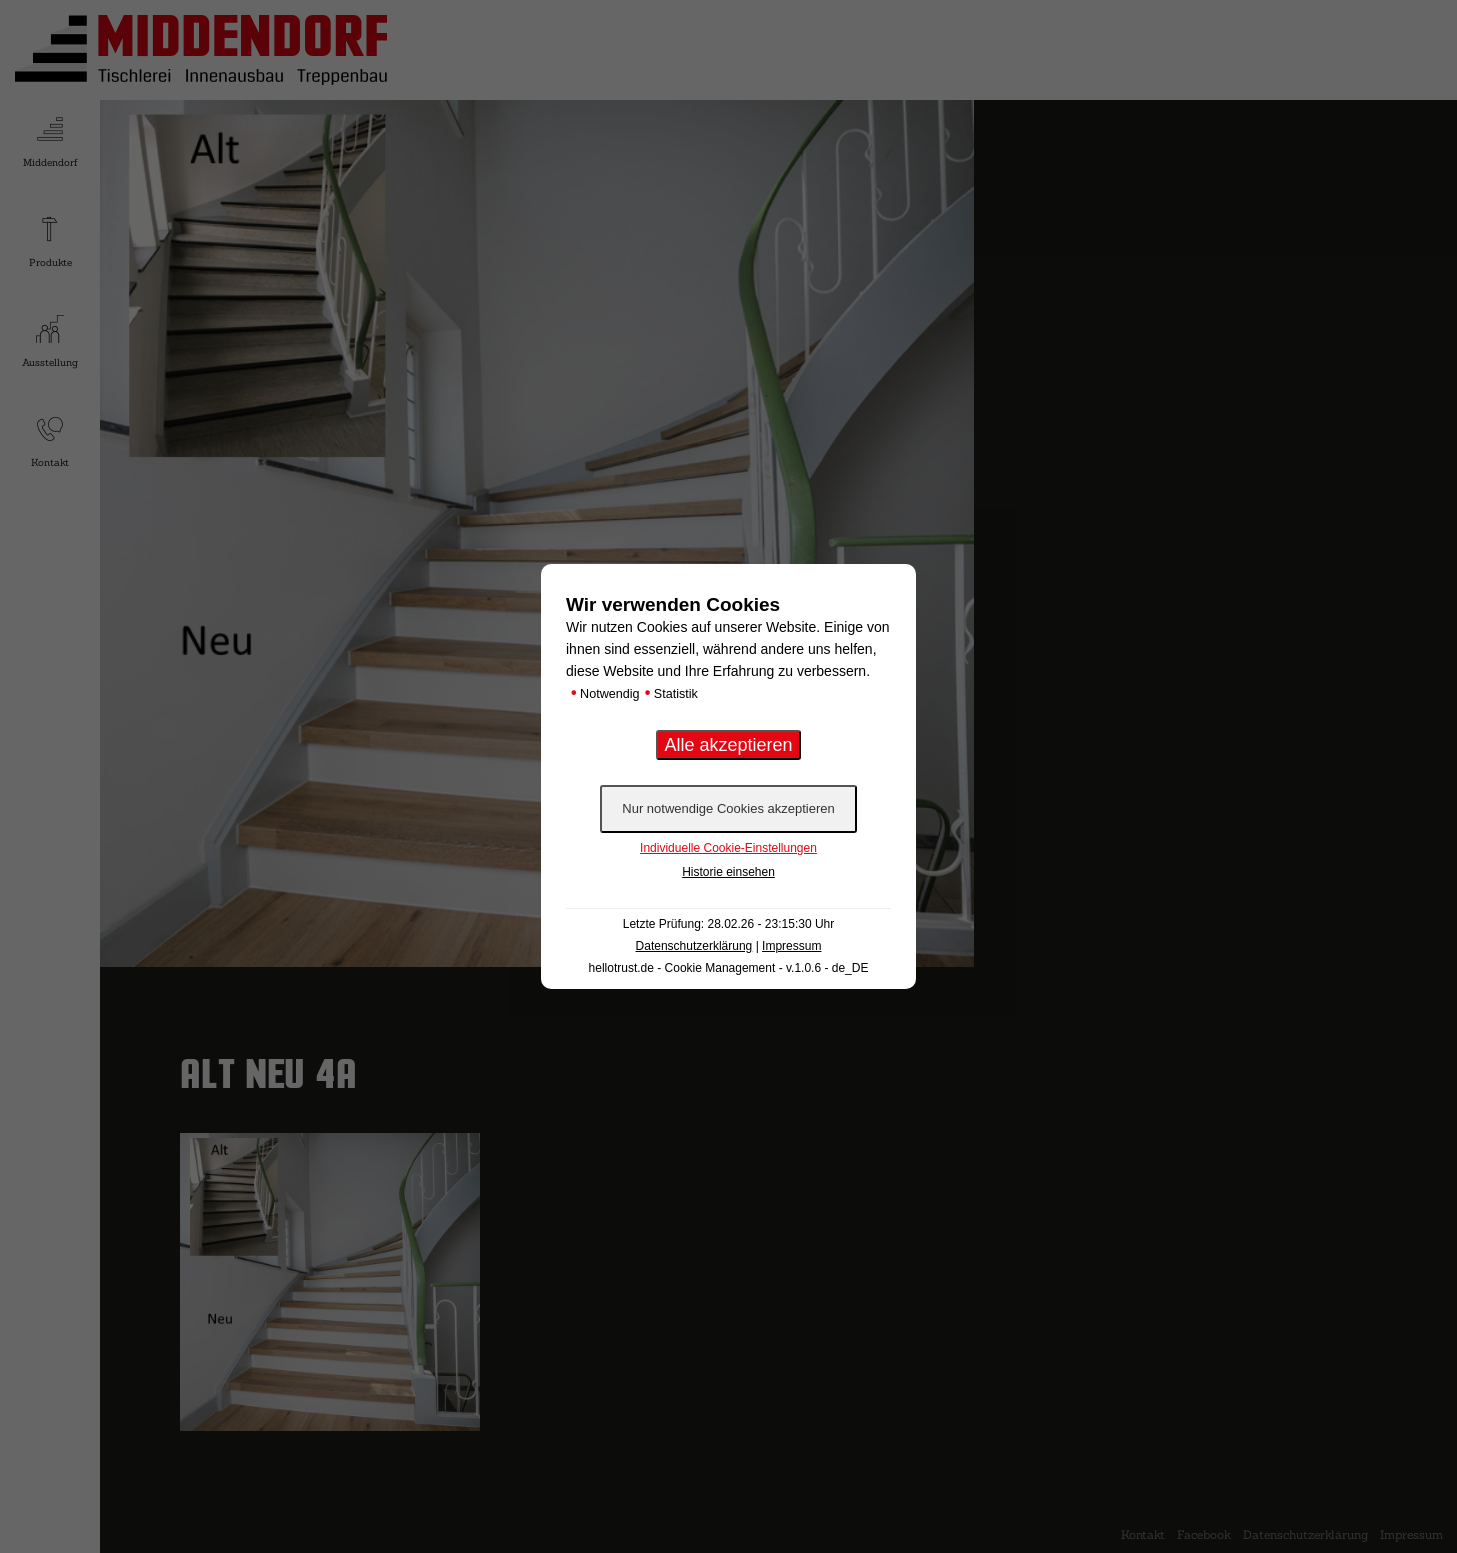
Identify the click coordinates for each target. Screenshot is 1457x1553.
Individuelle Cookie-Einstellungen (728, 848)
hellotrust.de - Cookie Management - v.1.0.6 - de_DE (729, 968)
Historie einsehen (728, 872)
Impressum (791, 946)
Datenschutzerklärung (694, 946)
